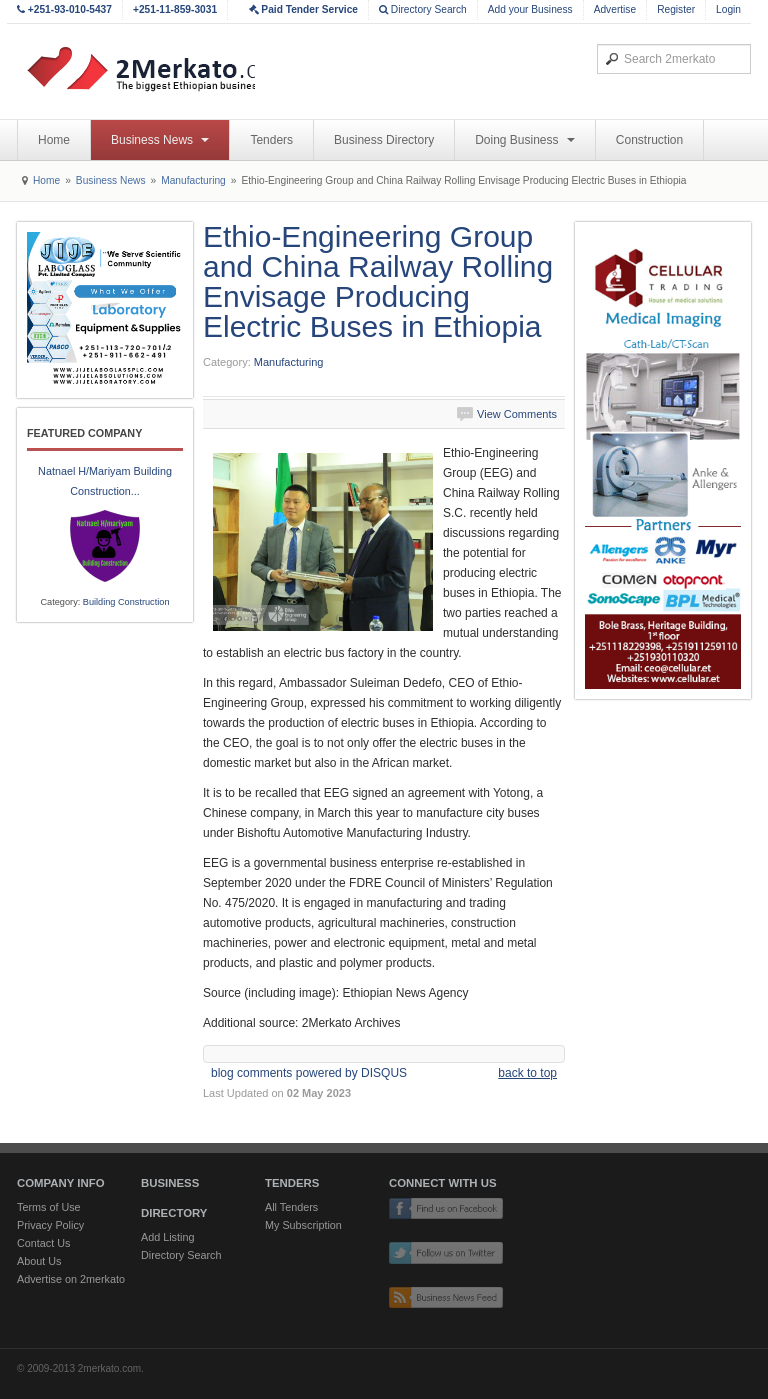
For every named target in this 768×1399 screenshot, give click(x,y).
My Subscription (303, 1225)
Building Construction (126, 602)
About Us (39, 1261)
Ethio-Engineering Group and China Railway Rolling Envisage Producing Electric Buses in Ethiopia (378, 281)
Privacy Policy (50, 1225)
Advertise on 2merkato (71, 1279)
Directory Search (423, 9)
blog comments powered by (309, 1073)
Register (676, 9)
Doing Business (525, 140)
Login (728, 9)
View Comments (517, 414)
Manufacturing (193, 180)
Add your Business (530, 9)
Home (54, 140)
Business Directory (384, 140)
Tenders (271, 140)
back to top (527, 1073)
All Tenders (291, 1207)
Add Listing (167, 1237)
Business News (160, 140)
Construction (649, 140)
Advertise (615, 9)
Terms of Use (49, 1207)
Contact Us (43, 1243)
